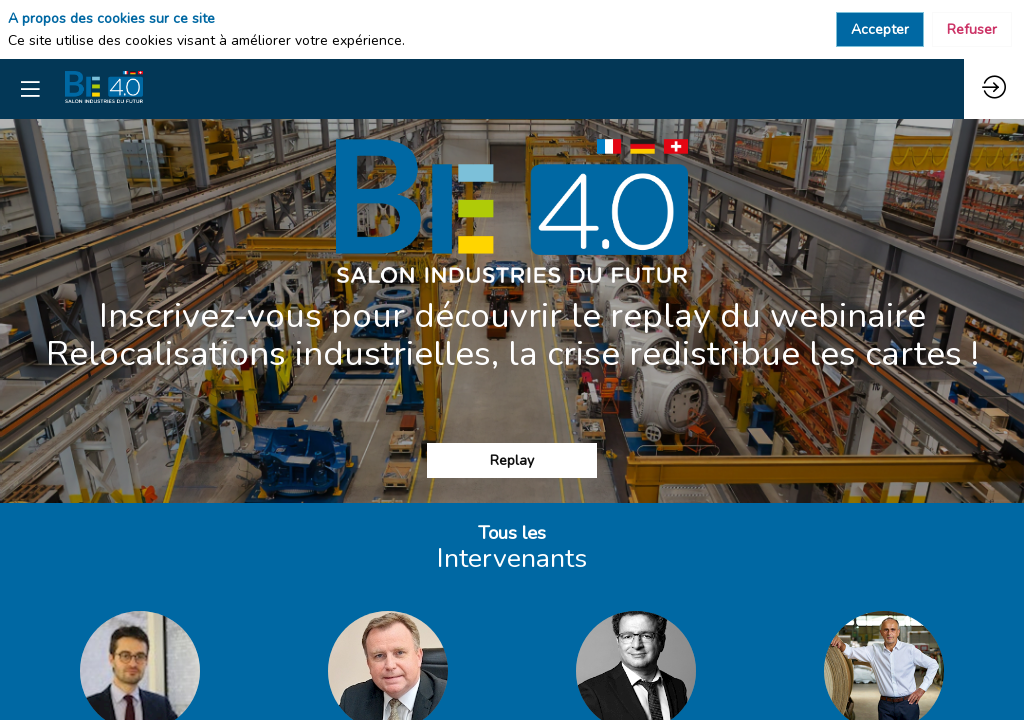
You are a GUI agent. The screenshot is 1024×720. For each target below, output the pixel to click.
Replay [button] (512, 460)
